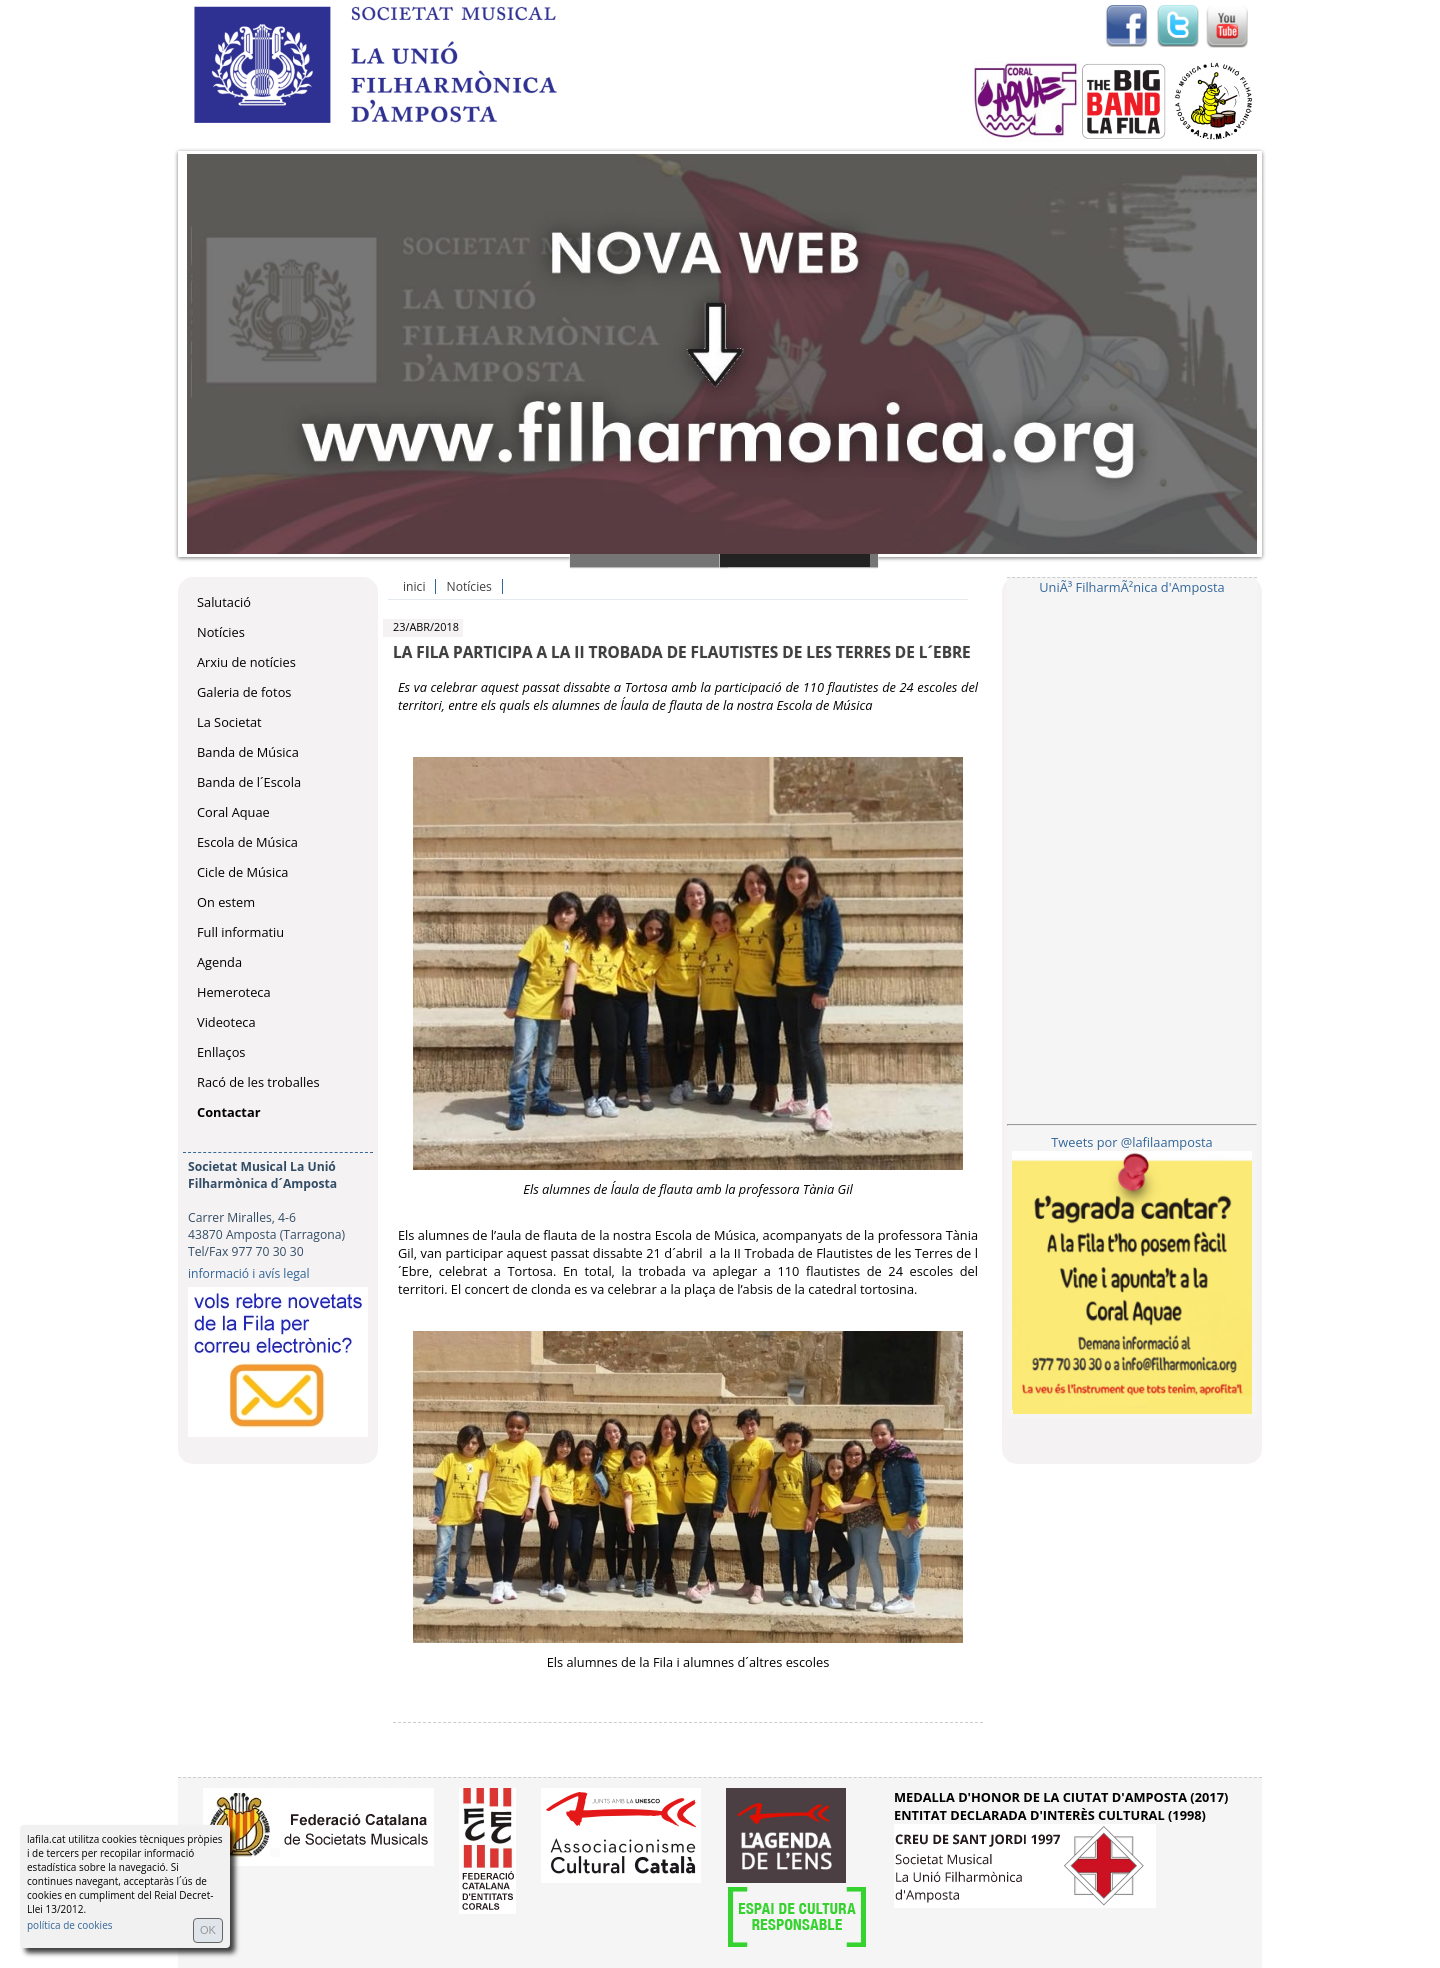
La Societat (229, 722)
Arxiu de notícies (246, 662)
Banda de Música (248, 752)
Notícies (221, 632)
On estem (226, 902)
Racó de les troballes (258, 1082)
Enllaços (221, 1052)
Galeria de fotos (244, 692)
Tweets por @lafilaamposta (1131, 1142)
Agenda (219, 962)
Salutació (224, 602)
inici (414, 586)
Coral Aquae (233, 812)
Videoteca (226, 1022)
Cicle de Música (242, 872)
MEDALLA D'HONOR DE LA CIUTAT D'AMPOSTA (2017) (1061, 1797)
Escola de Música (247, 842)
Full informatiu (240, 932)
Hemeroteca (234, 992)
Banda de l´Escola (249, 782)
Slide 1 (649, 560)
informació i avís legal (249, 1273)
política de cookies (70, 1925)
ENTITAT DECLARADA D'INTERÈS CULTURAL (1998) (1050, 1815)
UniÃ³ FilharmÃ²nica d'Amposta (1131, 587)
